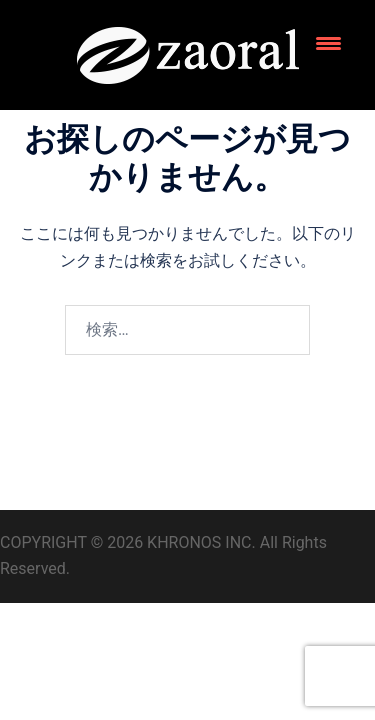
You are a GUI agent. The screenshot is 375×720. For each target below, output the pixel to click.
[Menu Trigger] (328, 42)
